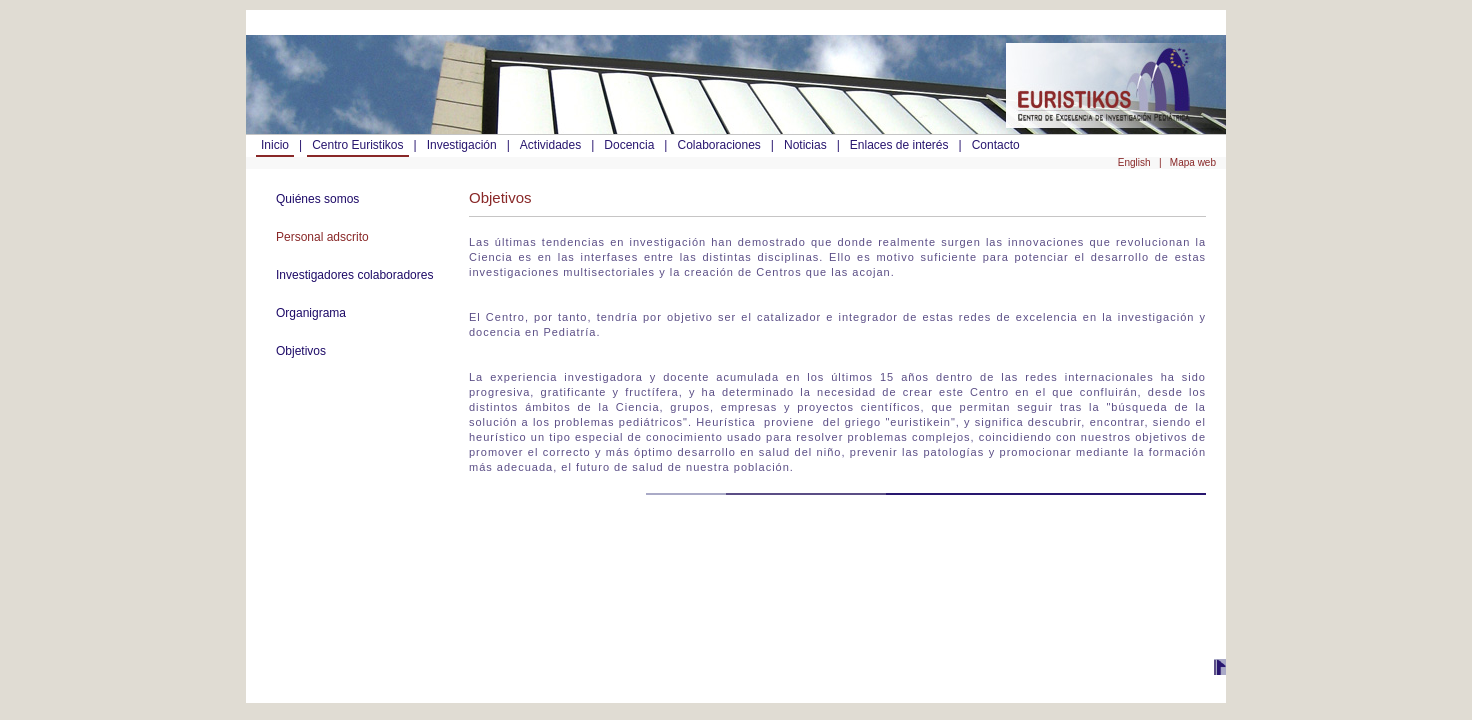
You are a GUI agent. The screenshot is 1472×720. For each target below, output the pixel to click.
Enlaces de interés (899, 145)
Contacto (996, 145)
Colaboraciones (718, 145)
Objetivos (301, 351)
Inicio (275, 145)
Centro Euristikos (357, 145)
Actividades (550, 145)
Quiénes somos (317, 199)
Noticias (805, 145)
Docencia (629, 145)
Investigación (462, 145)
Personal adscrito (322, 237)
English (1136, 162)
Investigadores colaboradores (354, 275)
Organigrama (311, 313)
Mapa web (1193, 162)
